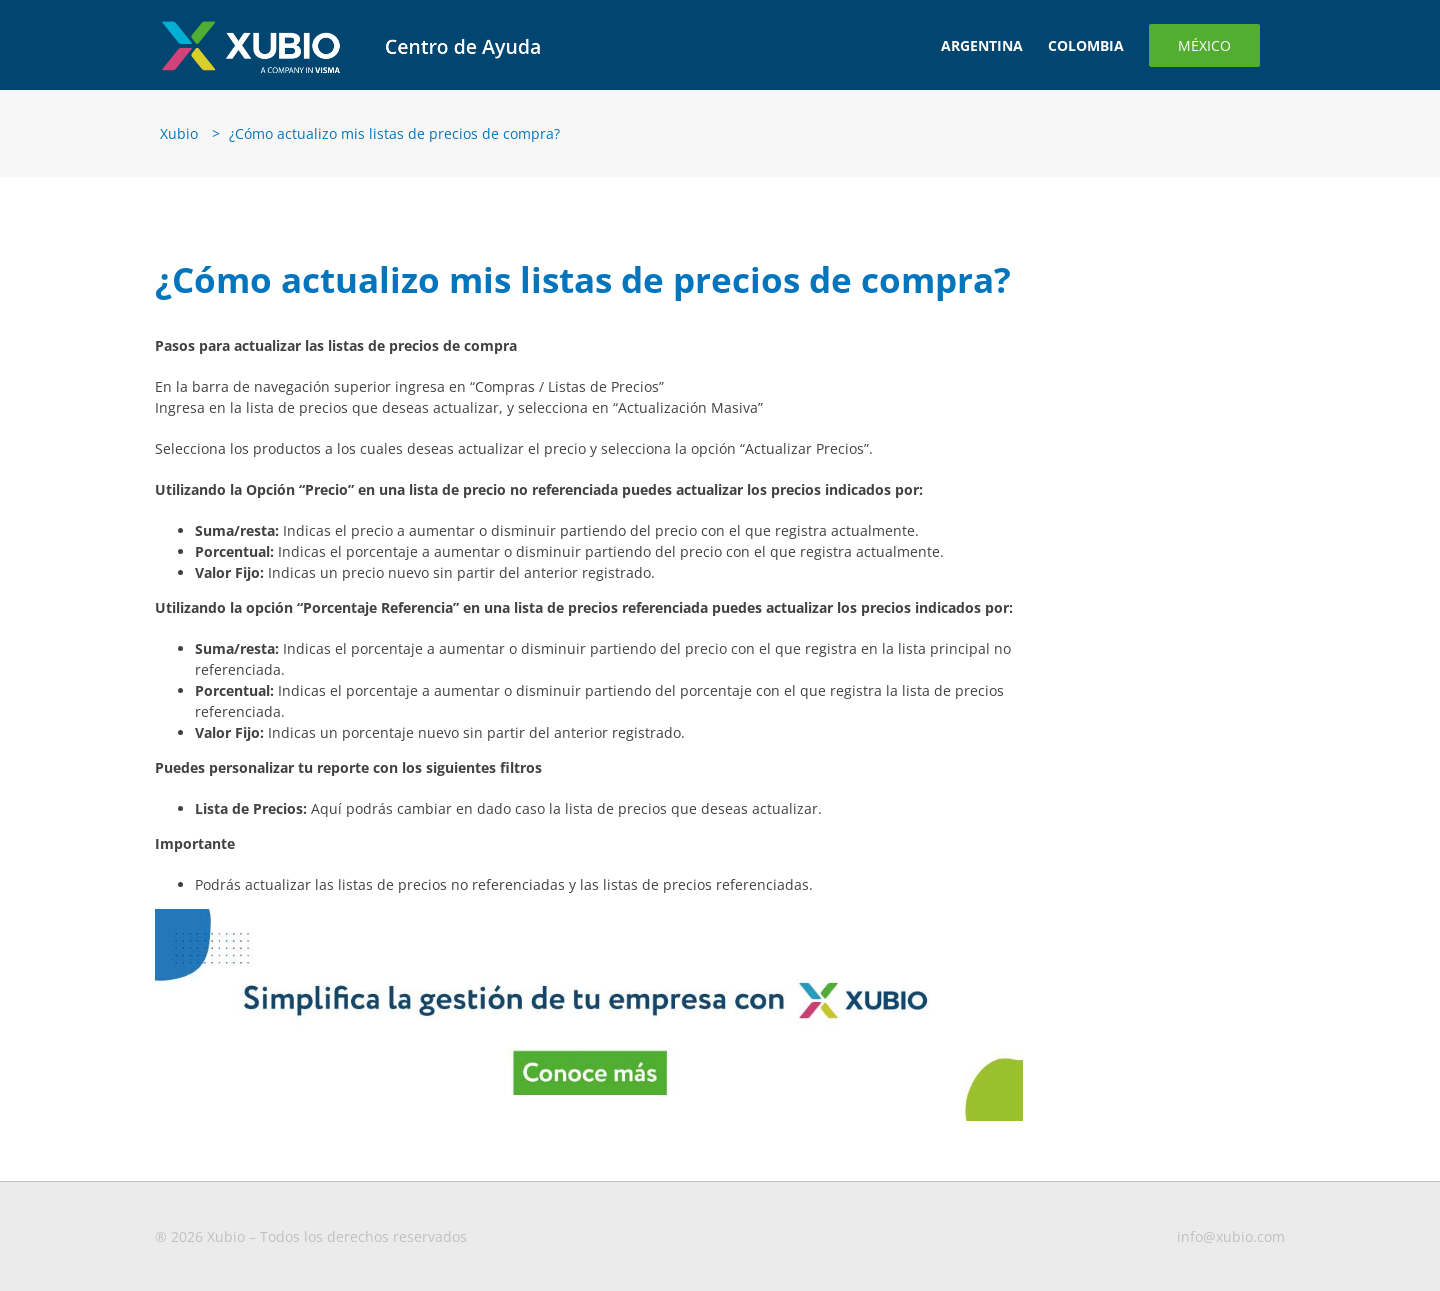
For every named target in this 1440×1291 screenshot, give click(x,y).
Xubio (179, 133)
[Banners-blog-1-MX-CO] (589, 915)
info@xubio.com (1231, 1236)
